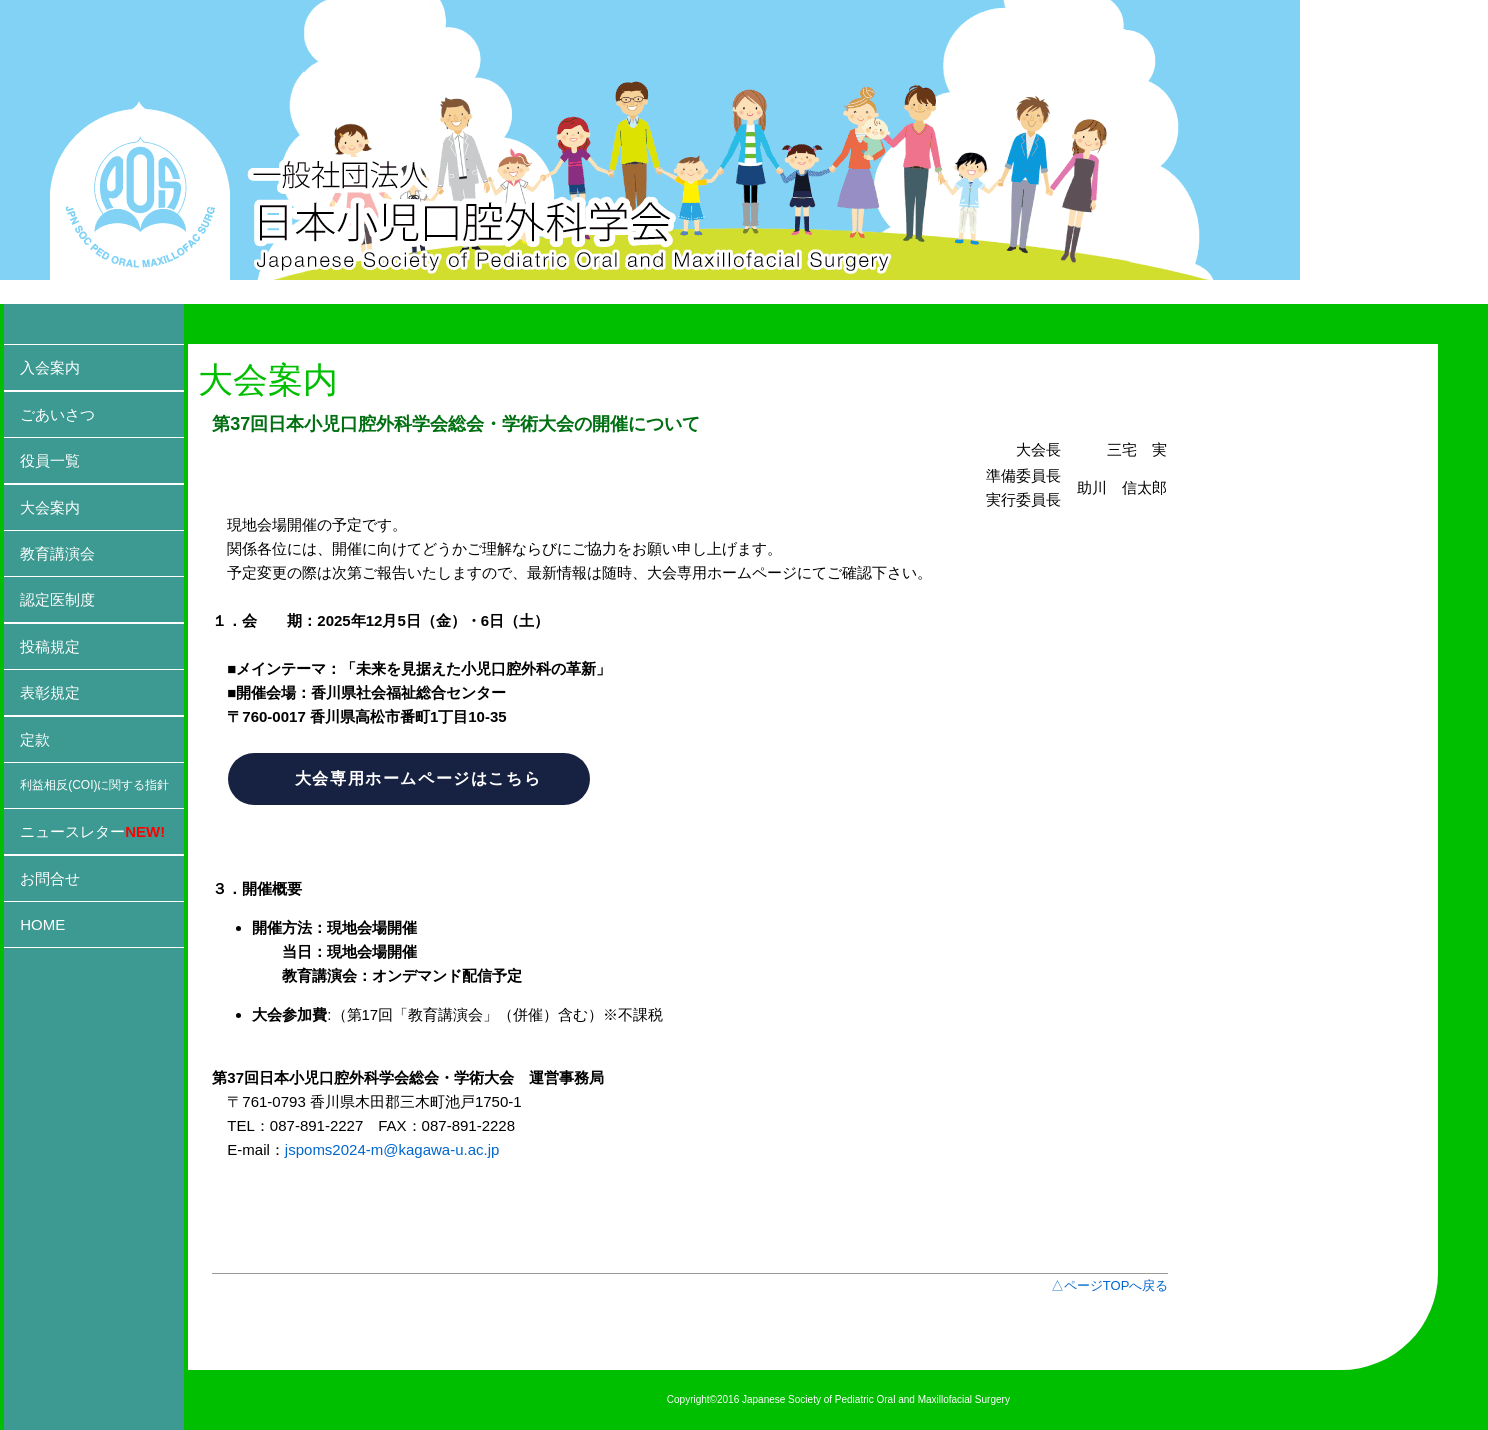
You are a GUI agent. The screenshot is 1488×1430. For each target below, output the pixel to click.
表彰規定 (50, 692)
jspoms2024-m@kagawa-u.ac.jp (392, 1149)
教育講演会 (57, 553)
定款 (35, 739)
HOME (42, 924)
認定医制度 (57, 599)
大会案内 (50, 507)
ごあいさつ (57, 414)
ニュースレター (92, 831)
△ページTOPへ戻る (1110, 1285)
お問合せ (50, 878)
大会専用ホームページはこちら (418, 778)
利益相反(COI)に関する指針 (94, 785)
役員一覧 (50, 460)
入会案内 (50, 367)
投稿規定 (50, 646)
